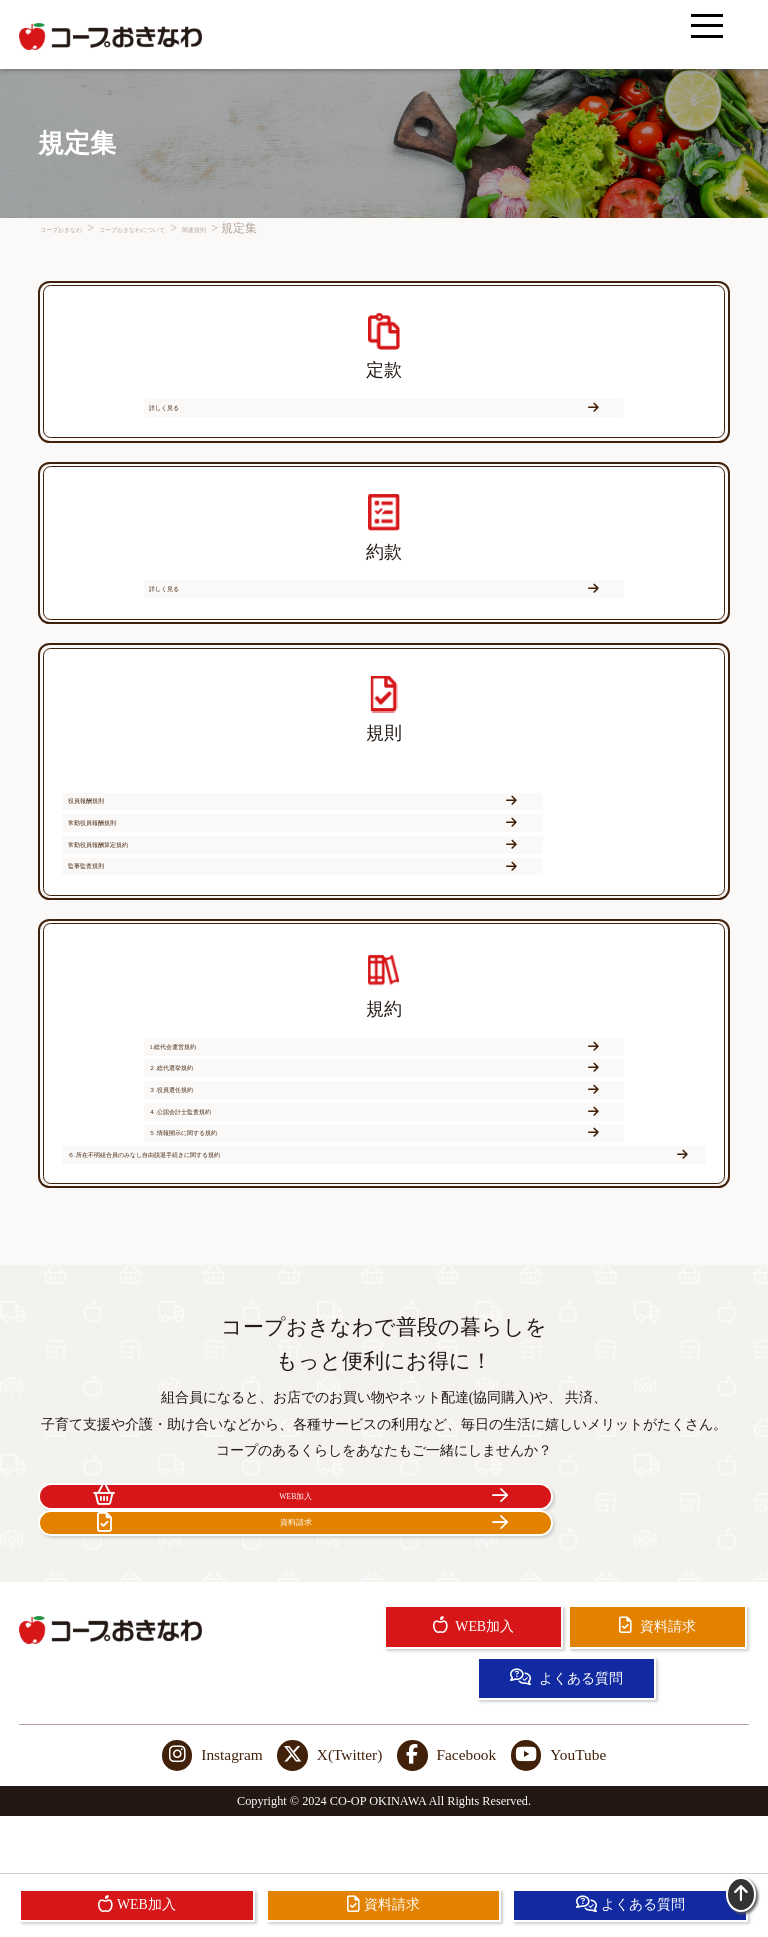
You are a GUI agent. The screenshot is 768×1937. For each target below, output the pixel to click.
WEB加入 (207, 1559)
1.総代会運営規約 (380, 1082)
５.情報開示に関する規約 (542, 1160)
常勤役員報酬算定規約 (217, 884)
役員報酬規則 (217, 845)
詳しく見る (380, 419)
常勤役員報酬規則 (542, 845)
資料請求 (560, 1559)
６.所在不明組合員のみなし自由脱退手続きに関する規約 (379, 1200)
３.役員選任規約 (542, 1121)
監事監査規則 (542, 884)
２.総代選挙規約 (217, 1121)
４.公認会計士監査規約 (217, 1160)
